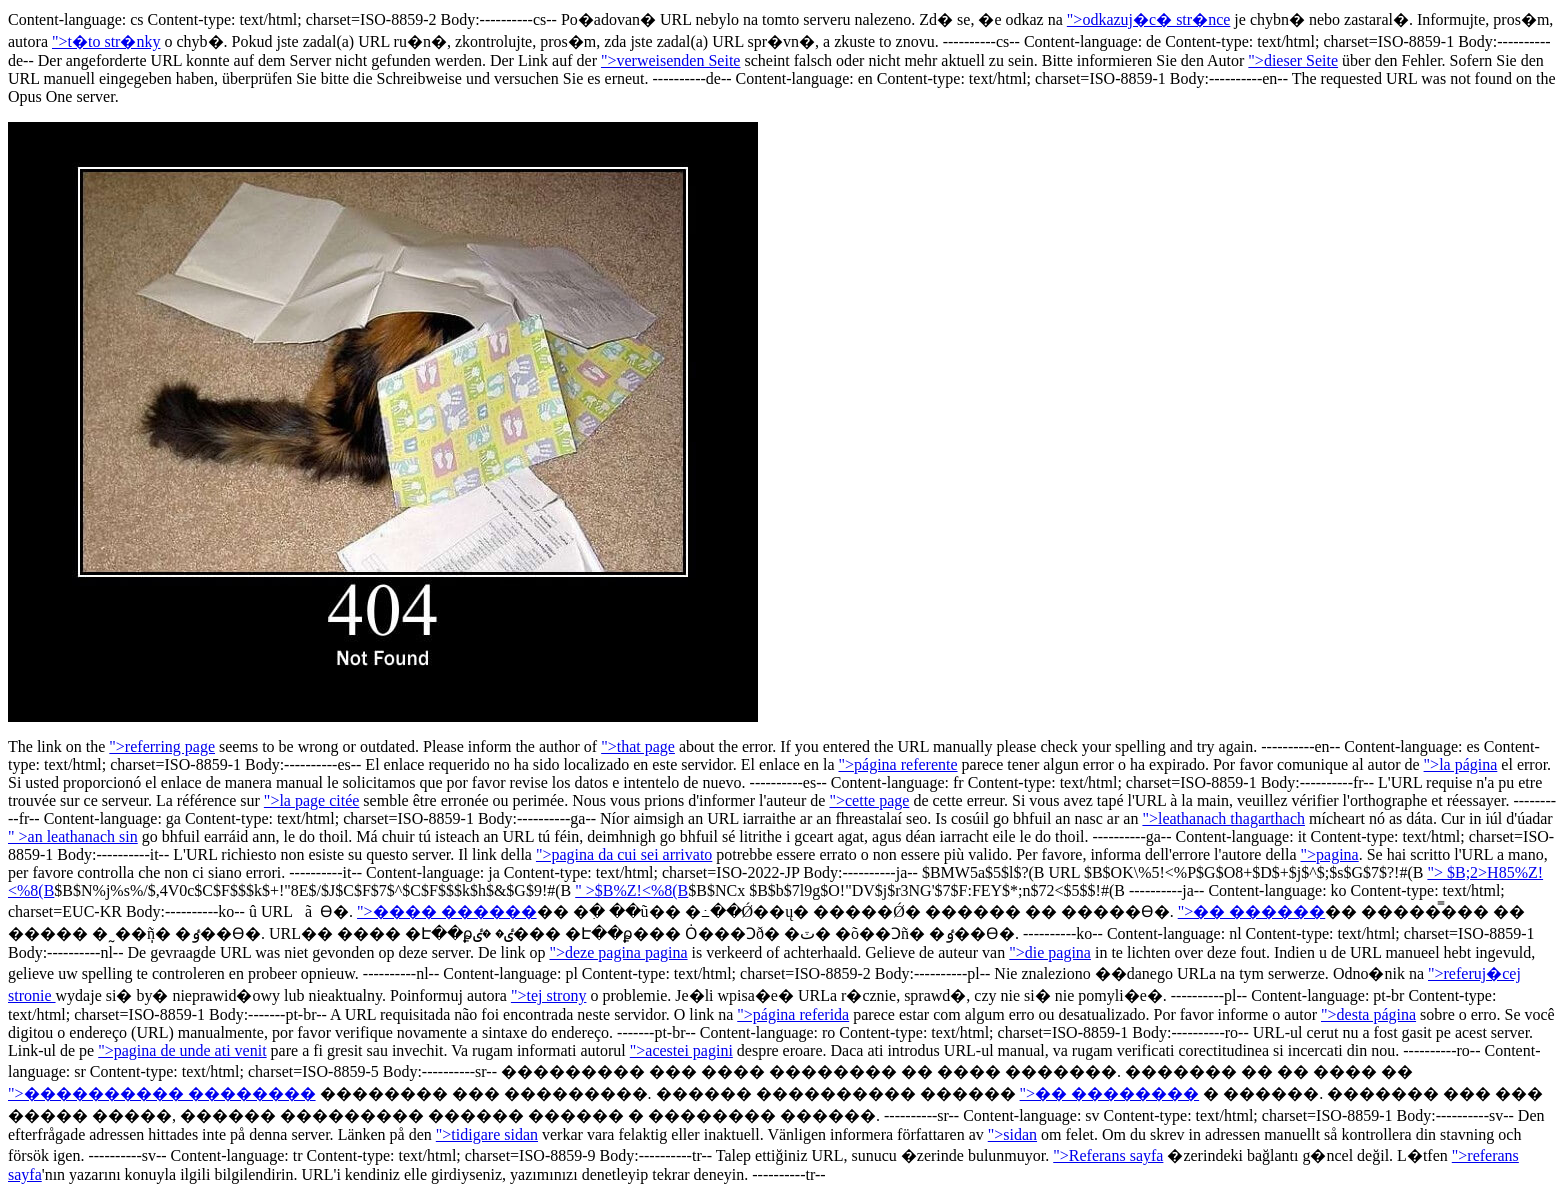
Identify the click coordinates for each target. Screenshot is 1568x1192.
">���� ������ (447, 911)
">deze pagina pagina (618, 952)
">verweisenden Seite (671, 60)
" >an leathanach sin (73, 836)
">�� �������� (1110, 1093)
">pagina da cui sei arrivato (624, 854)
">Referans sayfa (1108, 1155)
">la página (1461, 764)
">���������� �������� (162, 1093)
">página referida (793, 1014)
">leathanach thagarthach (1223, 818)
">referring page (162, 746)
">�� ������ (1252, 911)
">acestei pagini (681, 1050)
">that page (638, 746)
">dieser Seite (1293, 60)
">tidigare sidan (487, 1134)
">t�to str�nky (106, 41)
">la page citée (312, 800)
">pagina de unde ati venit (182, 1050)
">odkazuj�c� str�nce (1149, 19)
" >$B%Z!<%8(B (631, 890)
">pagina (1330, 854)
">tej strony (549, 995)
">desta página (1368, 1014)
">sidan (1012, 1134)
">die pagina (1050, 952)
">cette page (869, 800)
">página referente (898, 764)
